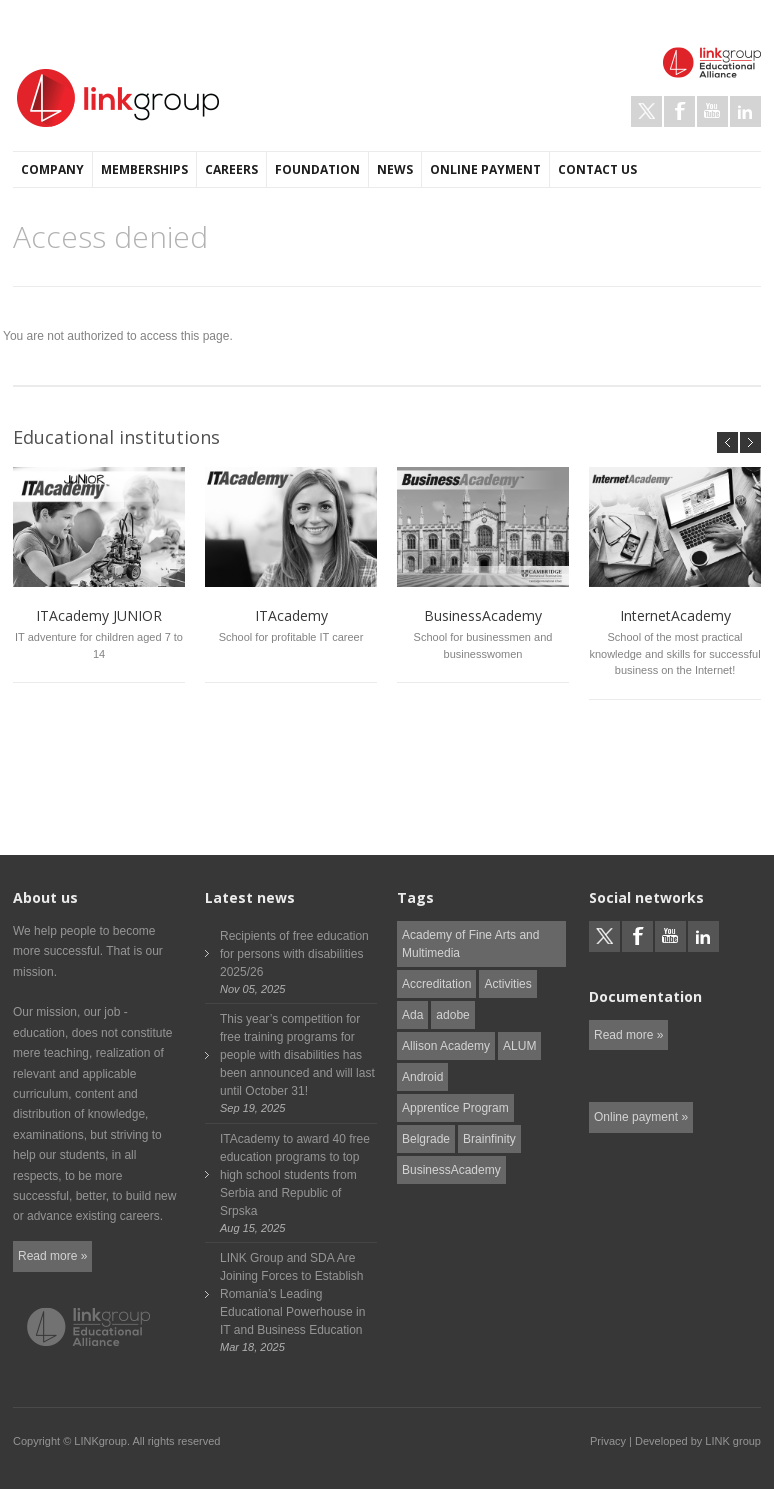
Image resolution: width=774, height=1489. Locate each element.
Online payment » (641, 1117)
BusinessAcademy (451, 1170)
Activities (507, 984)
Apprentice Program (455, 1108)
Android (422, 1077)
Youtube (712, 111)
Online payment (485, 169)
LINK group (733, 1441)
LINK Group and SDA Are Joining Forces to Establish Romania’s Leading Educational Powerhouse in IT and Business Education (292, 1294)
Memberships (144, 169)
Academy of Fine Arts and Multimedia (470, 944)
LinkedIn (745, 111)
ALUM (519, 1046)
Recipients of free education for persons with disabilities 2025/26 (294, 954)
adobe (452, 1015)
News (395, 169)
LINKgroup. (102, 1441)
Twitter (646, 111)
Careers (231, 169)
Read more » (52, 1256)
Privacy (608, 1441)
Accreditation (436, 984)
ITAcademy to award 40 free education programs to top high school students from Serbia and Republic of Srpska (295, 1175)
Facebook (679, 111)
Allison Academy (446, 1046)
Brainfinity (489, 1139)
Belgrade (426, 1139)
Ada (412, 1015)
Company (52, 169)
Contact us (597, 169)
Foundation (317, 169)
